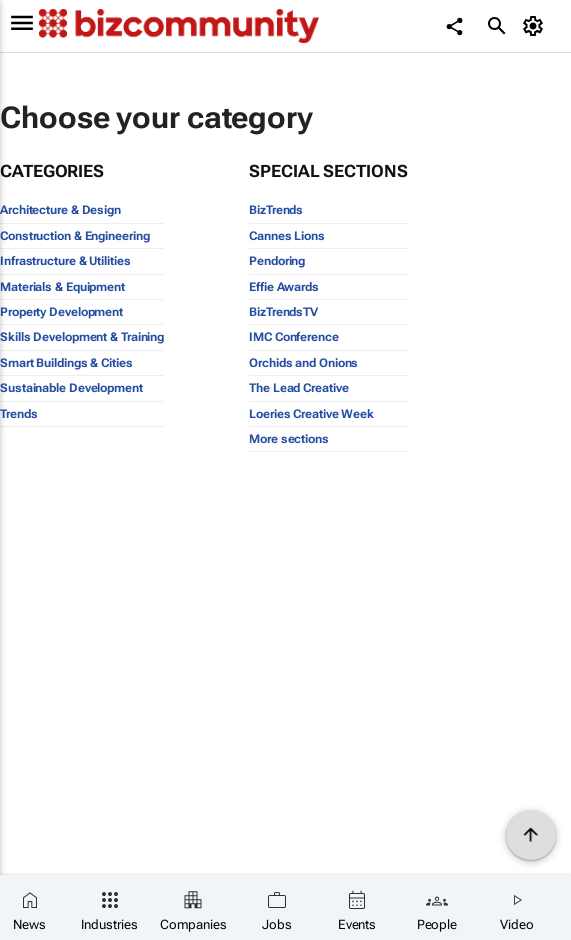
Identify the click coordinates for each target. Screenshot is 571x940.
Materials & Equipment (62, 287)
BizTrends (276, 210)
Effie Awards (284, 287)
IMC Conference (294, 337)
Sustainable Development (71, 388)
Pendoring (277, 261)
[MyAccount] (536, 26)
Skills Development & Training (82, 337)
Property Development (61, 312)
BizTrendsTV (283, 312)
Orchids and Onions (303, 363)
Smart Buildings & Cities (66, 363)
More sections (289, 439)
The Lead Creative (298, 388)
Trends (18, 414)
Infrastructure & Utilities (65, 261)
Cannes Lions (287, 236)
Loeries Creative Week (311, 414)
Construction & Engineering (74, 236)
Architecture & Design (60, 210)
